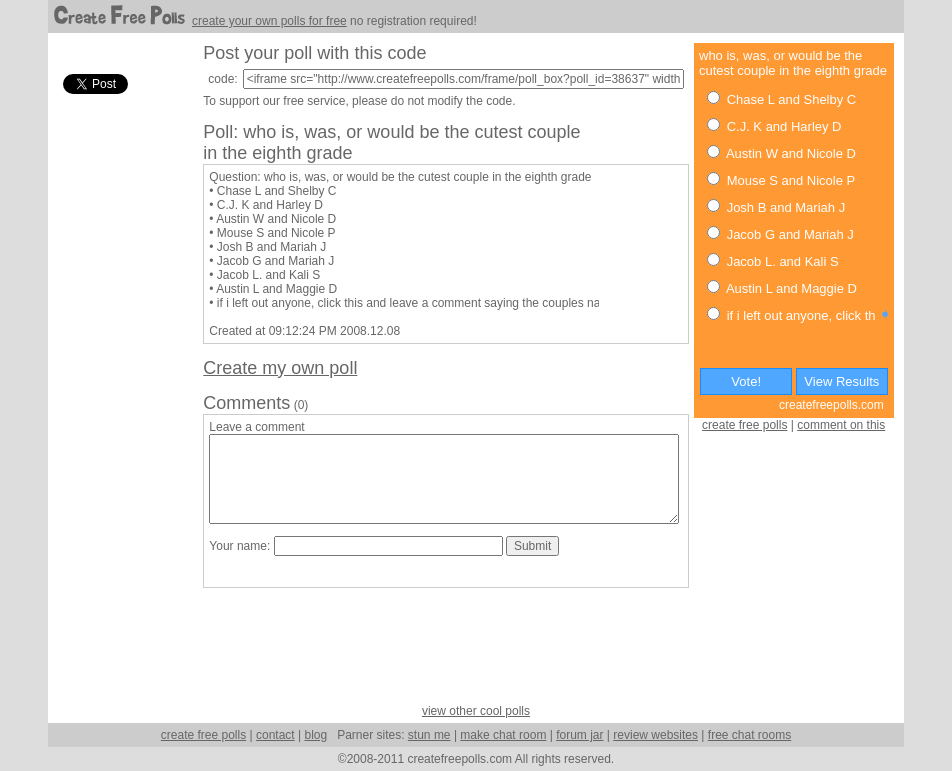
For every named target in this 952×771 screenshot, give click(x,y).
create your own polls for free (269, 21)
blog (315, 735)
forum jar (579, 735)
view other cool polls (476, 711)
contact (275, 735)
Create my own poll (280, 368)
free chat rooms (749, 735)
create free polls (744, 425)
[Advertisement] (118, 399)
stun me (429, 735)
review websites (655, 735)
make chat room (503, 735)
